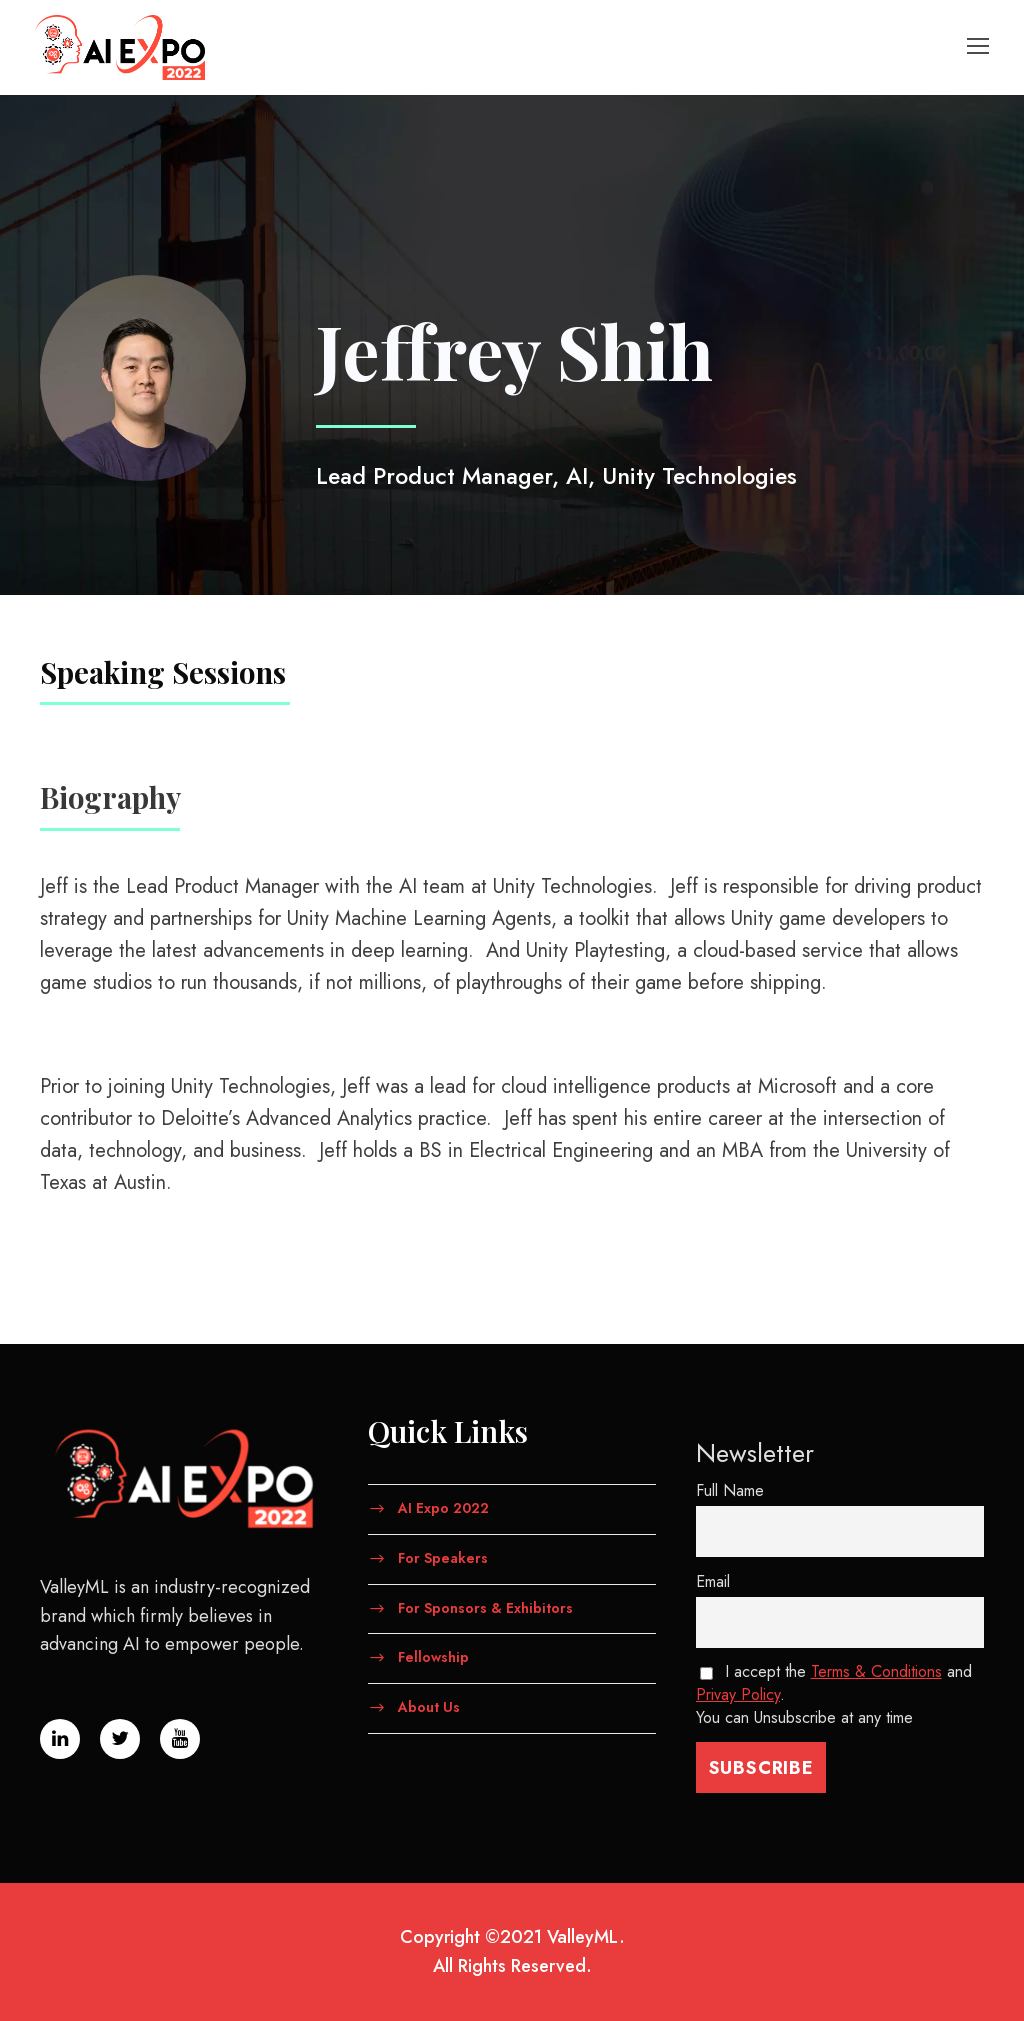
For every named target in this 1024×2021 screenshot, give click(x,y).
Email (713, 1581)
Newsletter (755, 1453)
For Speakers (443, 1557)
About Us (429, 1707)
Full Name (730, 1490)
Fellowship (433, 1657)
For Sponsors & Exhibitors (485, 1607)
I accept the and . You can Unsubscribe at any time (834, 1694)
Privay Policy (738, 1694)
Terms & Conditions (876, 1671)
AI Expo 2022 (443, 1508)
